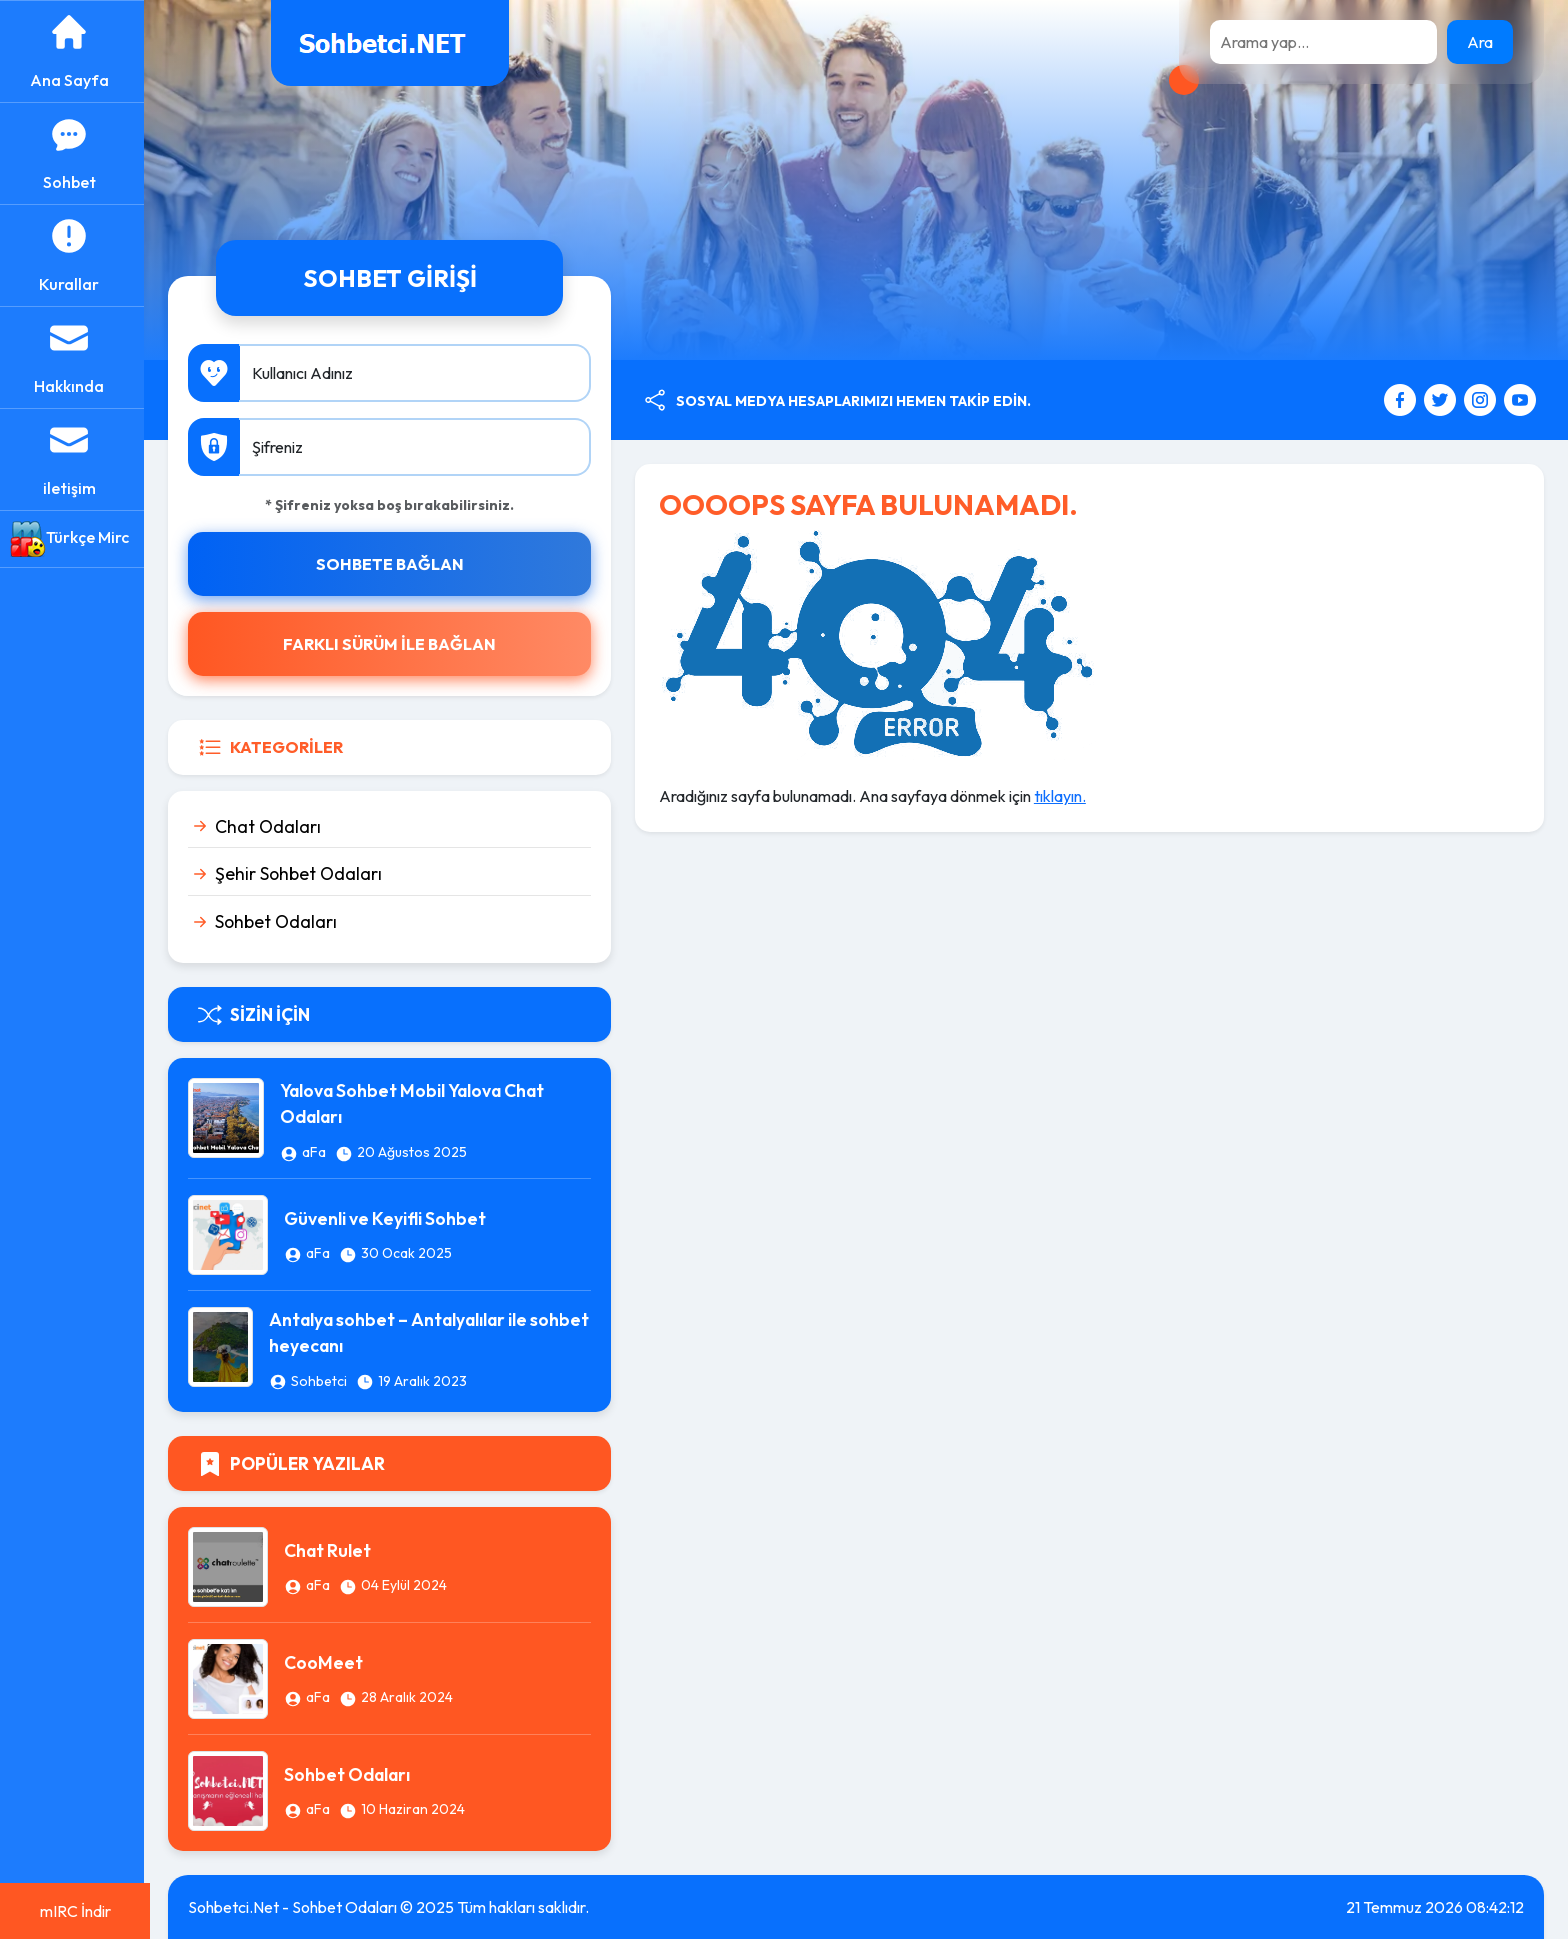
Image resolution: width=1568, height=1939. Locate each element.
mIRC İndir (75, 1911)
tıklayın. (1064, 796)
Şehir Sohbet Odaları (304, 873)
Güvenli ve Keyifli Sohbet (391, 1218)
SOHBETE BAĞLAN (394, 564)
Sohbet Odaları (282, 921)
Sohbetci (325, 1381)
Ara (1480, 42)
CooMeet (329, 1662)
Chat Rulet (333, 1550)
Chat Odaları (274, 826)
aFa (319, 1152)
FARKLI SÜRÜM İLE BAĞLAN (394, 644)
